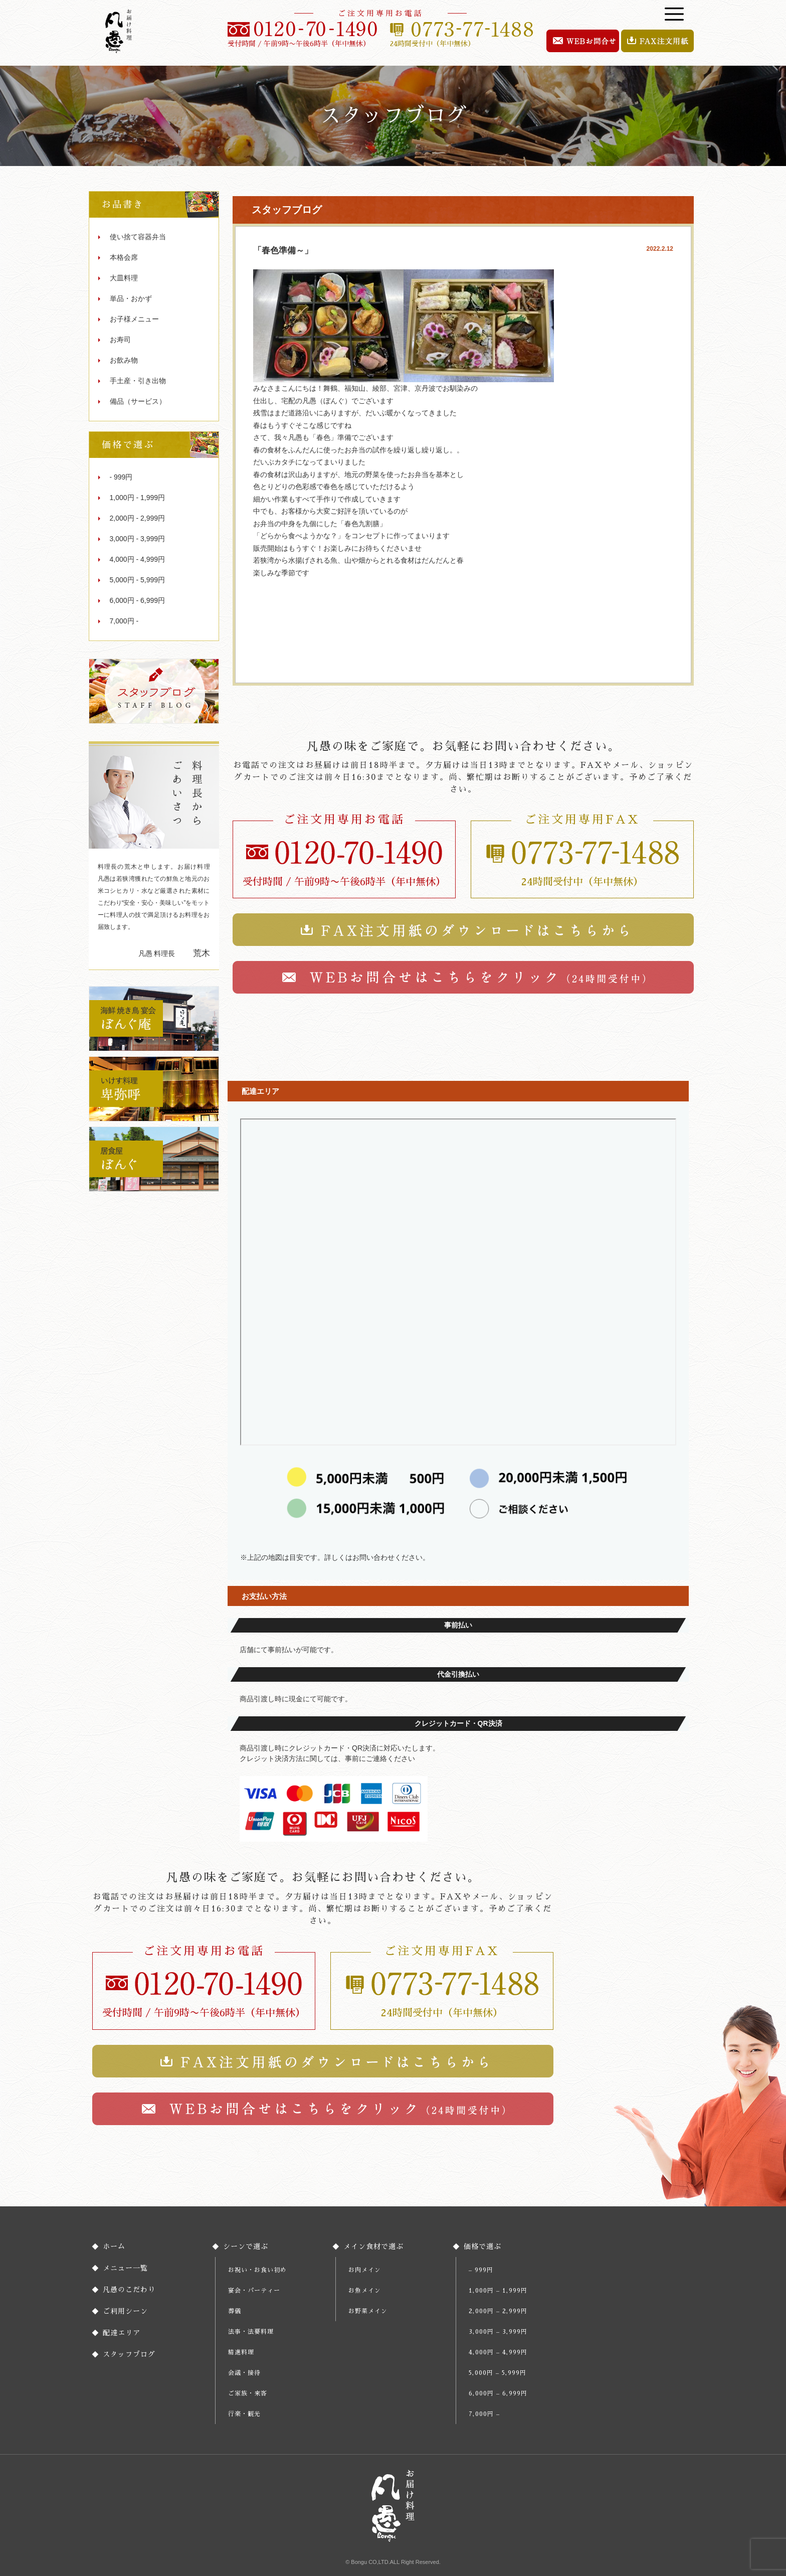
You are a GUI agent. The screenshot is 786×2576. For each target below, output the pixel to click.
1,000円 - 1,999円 (137, 498)
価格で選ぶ (482, 2246)
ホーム (114, 2246)
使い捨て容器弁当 (138, 237)
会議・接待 (244, 2373)
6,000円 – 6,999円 (498, 2393)
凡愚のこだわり (129, 2289)
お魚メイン (364, 2291)
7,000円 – (484, 2414)
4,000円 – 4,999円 (498, 2352)
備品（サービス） (138, 401)
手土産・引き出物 (138, 381)
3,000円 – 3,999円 (498, 2332)
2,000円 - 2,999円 (137, 518)
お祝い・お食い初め (257, 2270)
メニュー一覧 (125, 2268)
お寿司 (120, 340)
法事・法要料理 (251, 2332)
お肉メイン (364, 2270)
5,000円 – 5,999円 (497, 2373)
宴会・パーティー (254, 2291)
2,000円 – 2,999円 (498, 2311)
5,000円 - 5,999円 (137, 580)
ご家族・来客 (247, 2393)
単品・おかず (131, 298)
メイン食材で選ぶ (373, 2246)
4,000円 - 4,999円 (137, 559)
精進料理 (241, 2352)
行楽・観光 (244, 2414)
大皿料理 (124, 278)
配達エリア (121, 2332)
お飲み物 (124, 360)
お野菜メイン (367, 2311)
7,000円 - (124, 621)
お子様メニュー (134, 319)
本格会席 (124, 257)
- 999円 (121, 477)
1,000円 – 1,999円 (498, 2291)
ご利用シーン (125, 2311)
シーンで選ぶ (245, 2246)
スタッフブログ (129, 2354)
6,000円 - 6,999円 (137, 600)
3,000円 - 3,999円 (137, 539)
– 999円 (481, 2270)
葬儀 (234, 2311)
